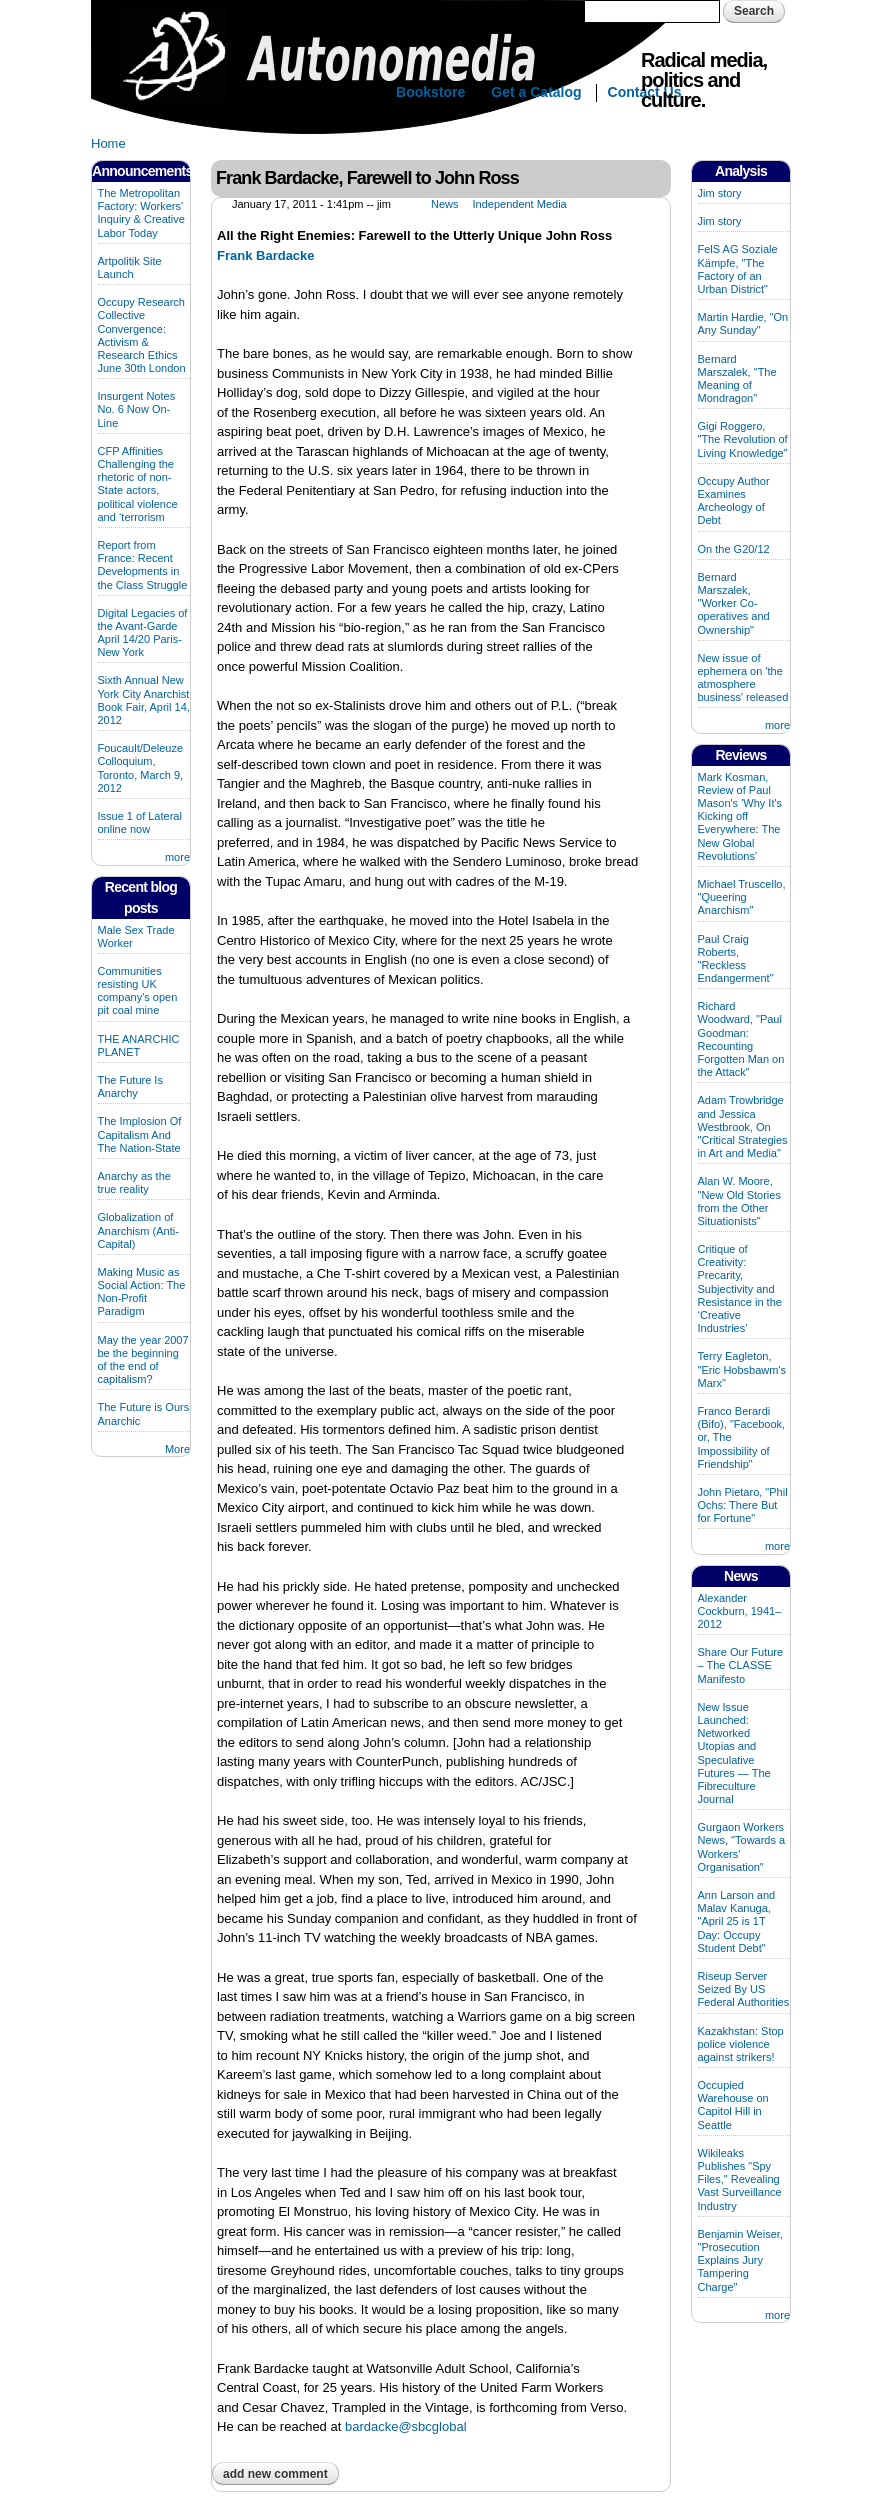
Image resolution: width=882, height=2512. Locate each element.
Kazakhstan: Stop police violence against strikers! (741, 2044)
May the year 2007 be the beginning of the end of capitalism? (143, 1360)
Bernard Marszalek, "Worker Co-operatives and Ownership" (734, 603)
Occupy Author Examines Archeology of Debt (734, 501)
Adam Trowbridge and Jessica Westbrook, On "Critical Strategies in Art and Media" (743, 1126)
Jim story (720, 193)
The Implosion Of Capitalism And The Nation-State (140, 1134)
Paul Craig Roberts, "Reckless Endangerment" (736, 959)
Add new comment (275, 2474)
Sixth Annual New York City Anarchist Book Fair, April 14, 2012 (144, 700)
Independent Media (520, 204)
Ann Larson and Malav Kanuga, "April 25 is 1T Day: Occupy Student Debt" (737, 1921)
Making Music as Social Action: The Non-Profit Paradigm (142, 1292)
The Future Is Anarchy (130, 1086)
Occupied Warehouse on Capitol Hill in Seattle (733, 2105)
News (445, 204)
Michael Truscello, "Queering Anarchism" (742, 897)
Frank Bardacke (266, 255)
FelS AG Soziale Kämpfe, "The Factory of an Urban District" (738, 269)
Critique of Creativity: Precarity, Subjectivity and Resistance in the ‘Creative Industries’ (740, 1288)
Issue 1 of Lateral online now (140, 822)
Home (108, 143)
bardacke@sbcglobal (406, 2426)
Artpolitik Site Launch (130, 267)
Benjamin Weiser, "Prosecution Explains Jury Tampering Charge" (740, 2260)
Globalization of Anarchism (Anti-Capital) (138, 1230)
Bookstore (430, 92)
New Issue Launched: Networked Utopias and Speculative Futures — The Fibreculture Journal (734, 1753)
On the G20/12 (734, 549)
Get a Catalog (536, 92)
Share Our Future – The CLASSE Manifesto (741, 1665)
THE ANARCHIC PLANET (139, 1045)
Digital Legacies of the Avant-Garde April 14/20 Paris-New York (143, 633)
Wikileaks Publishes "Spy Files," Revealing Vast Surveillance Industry (740, 2179)
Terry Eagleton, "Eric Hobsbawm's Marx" (742, 1369)
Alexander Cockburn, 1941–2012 (740, 1611)
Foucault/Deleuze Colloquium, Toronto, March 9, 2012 (141, 768)
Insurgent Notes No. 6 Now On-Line (137, 409)
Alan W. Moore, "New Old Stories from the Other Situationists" (739, 1201)
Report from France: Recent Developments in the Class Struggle (143, 565)
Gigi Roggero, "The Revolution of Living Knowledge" (743, 439)
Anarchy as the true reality (134, 1182)
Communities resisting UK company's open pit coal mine (138, 991)
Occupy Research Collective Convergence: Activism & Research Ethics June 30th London (142, 335)
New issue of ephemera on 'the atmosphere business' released (743, 678)
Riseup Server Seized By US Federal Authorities (744, 1989)
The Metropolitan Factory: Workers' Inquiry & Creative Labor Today (141, 213)
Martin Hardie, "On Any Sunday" (743, 323)
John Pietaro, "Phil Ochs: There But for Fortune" (743, 1505)
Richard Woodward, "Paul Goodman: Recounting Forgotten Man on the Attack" (741, 1039)
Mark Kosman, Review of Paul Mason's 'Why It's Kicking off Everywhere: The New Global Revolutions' (740, 816)
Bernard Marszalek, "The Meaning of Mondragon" (737, 379)
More (177, 1449)
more (177, 857)
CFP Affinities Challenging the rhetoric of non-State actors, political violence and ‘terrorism (138, 484)
